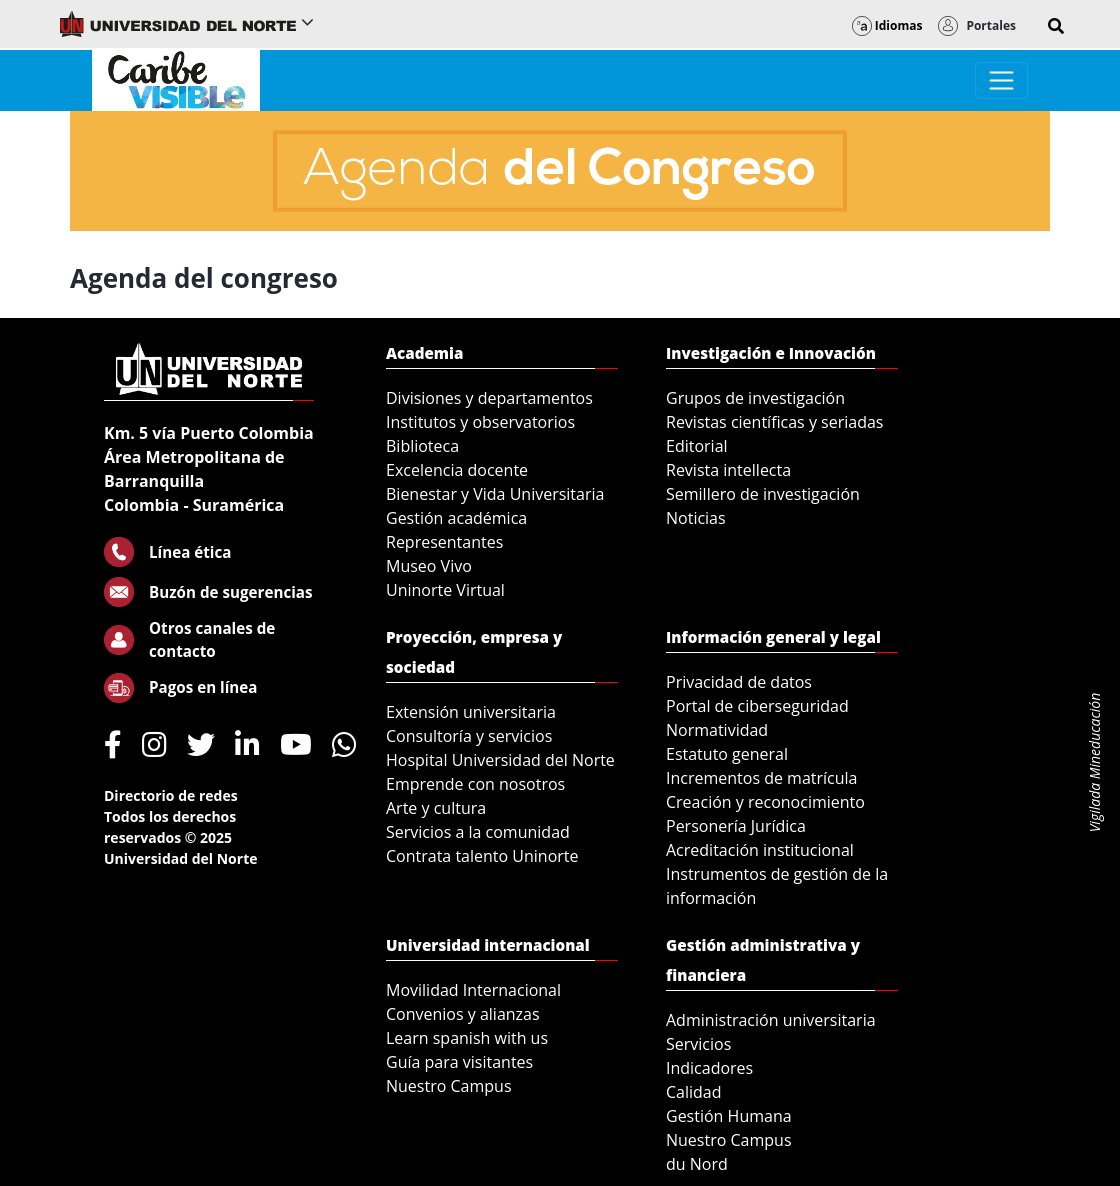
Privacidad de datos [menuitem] (739, 682)
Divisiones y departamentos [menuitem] (489, 398)
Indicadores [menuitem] (709, 1068)
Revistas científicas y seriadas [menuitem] (774, 422)
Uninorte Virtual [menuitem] (445, 590)
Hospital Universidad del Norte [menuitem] (500, 760)
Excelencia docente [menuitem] (457, 470)
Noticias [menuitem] (696, 518)
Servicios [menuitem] (698, 1044)
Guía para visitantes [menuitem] (459, 1062)
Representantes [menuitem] (444, 542)
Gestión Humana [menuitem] (729, 1116)
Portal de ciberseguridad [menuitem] (757, 706)
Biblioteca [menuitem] (422, 446)
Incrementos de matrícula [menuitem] (762, 778)
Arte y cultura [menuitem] (436, 808)
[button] (1056, 26)
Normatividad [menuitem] (717, 730)
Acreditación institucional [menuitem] (760, 850)
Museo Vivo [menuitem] (429, 566)
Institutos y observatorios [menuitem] (480, 422)
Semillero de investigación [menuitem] (763, 494)
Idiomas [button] (887, 25)
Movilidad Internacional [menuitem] (473, 990)
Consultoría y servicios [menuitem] (469, 736)
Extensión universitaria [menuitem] (471, 712)
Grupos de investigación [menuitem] (755, 398)
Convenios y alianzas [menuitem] (463, 1014)
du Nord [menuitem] (697, 1164)
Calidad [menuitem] (694, 1092)
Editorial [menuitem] (697, 446)
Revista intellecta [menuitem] (728, 470)
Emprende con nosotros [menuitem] (475, 784)
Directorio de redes (171, 795)
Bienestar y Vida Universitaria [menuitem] (495, 494)
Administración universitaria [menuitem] (771, 1020)
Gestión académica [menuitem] (456, 518)
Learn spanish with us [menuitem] (467, 1038)
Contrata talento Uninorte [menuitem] (482, 856)
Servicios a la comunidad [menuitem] (478, 832)
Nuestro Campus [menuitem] (449, 1086)
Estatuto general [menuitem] (727, 754)
